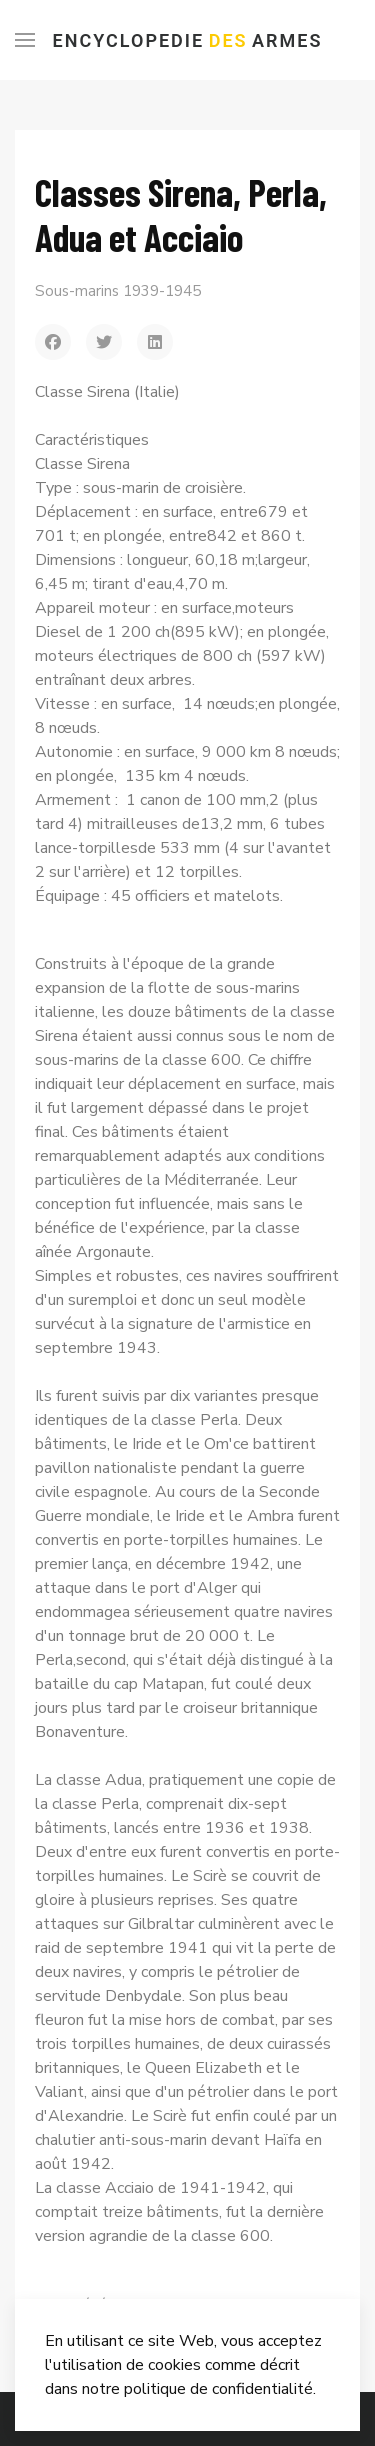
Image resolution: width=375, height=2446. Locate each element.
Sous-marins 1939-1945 (118, 291)
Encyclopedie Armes (188, 40)
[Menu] (25, 40)
